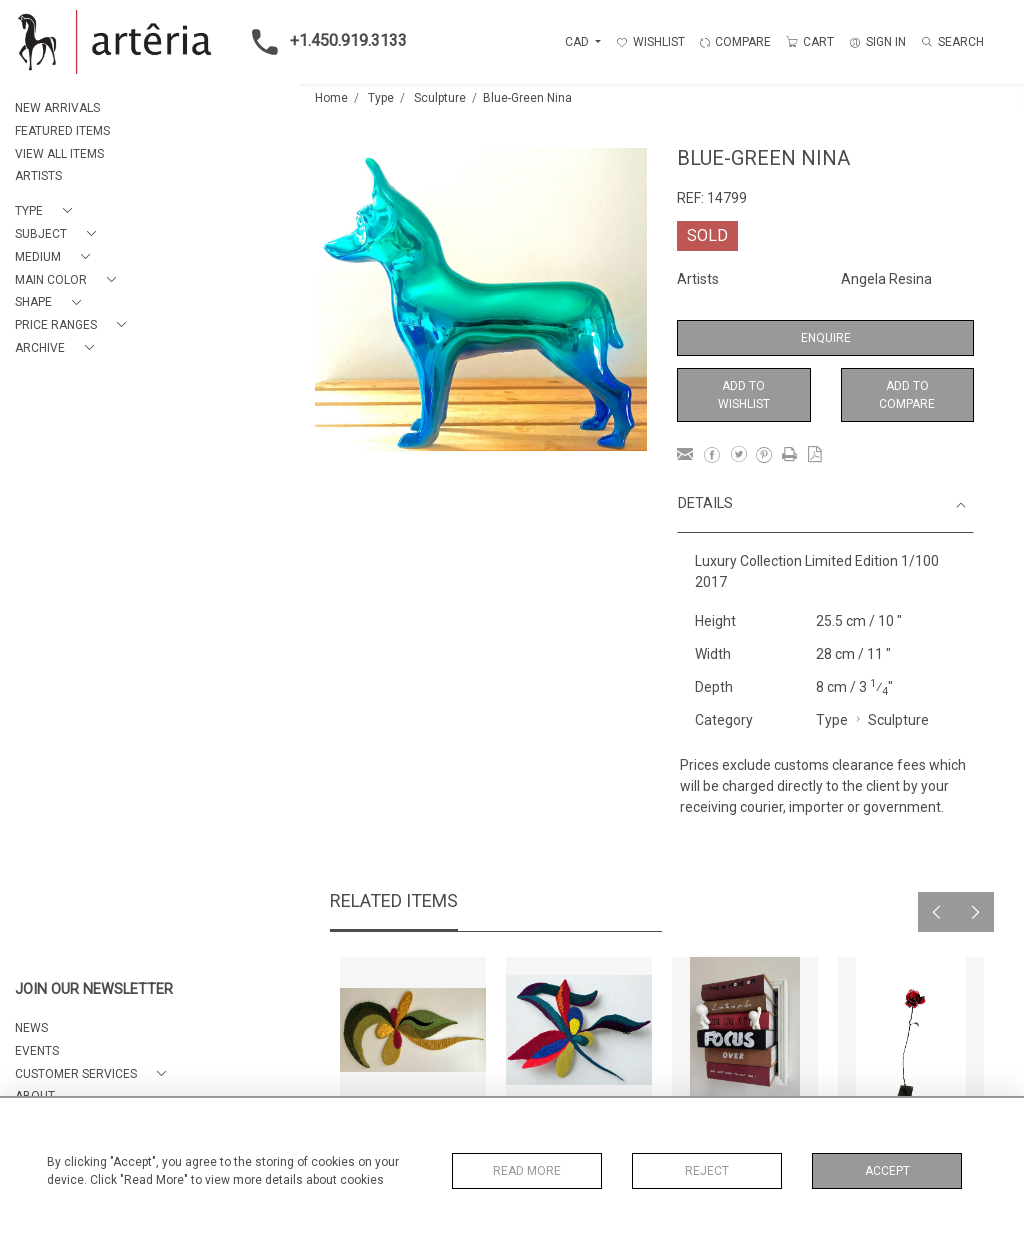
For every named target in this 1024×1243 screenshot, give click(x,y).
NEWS (31, 1028)
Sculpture (440, 98)
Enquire (826, 338)
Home (331, 98)
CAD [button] (578, 42)
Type (381, 98)
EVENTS (37, 1051)
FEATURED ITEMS (62, 131)
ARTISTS (38, 176)
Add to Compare (907, 395)
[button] (47, 211)
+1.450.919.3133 (323, 42)
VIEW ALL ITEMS (59, 154)
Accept (887, 1171)
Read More (527, 1171)
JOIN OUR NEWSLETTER (94, 989)
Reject (707, 1171)
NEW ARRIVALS (57, 108)
